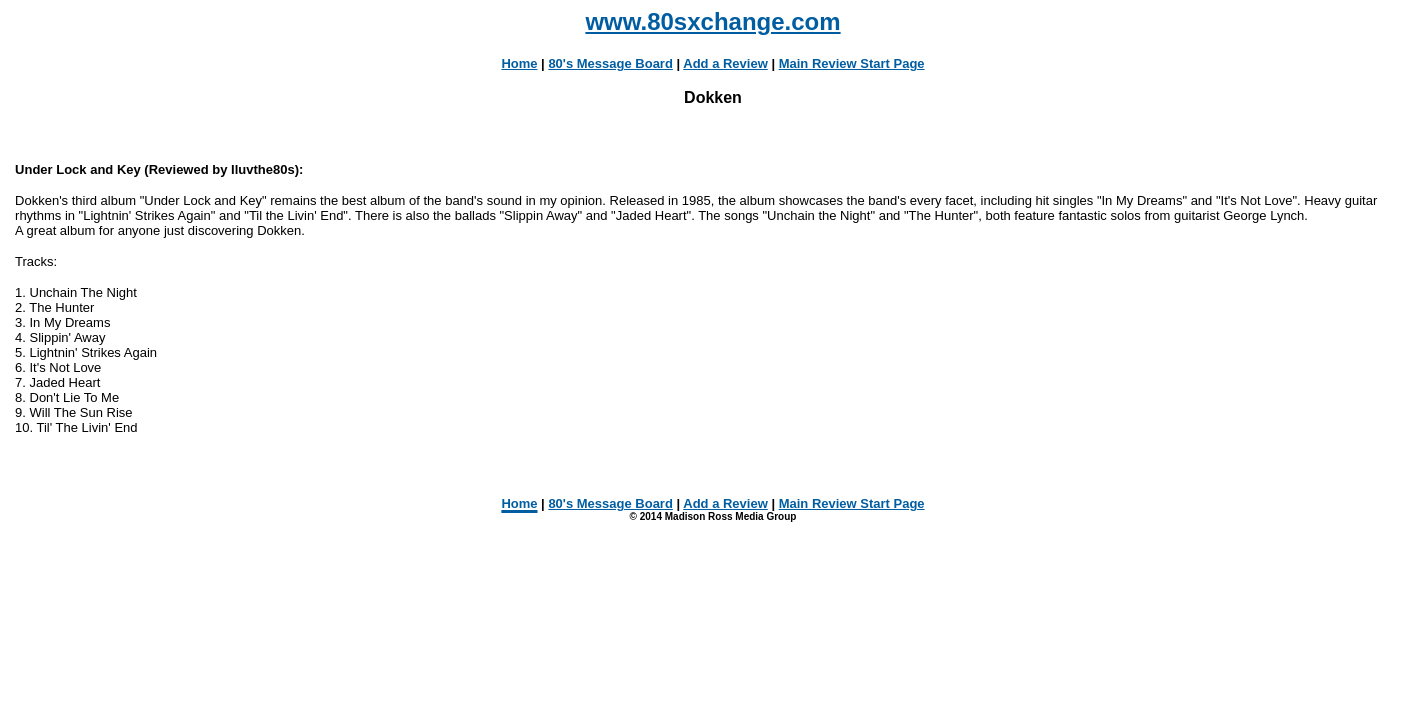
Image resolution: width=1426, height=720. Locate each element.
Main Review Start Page (852, 63)
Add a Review (725, 63)
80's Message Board (610, 63)
